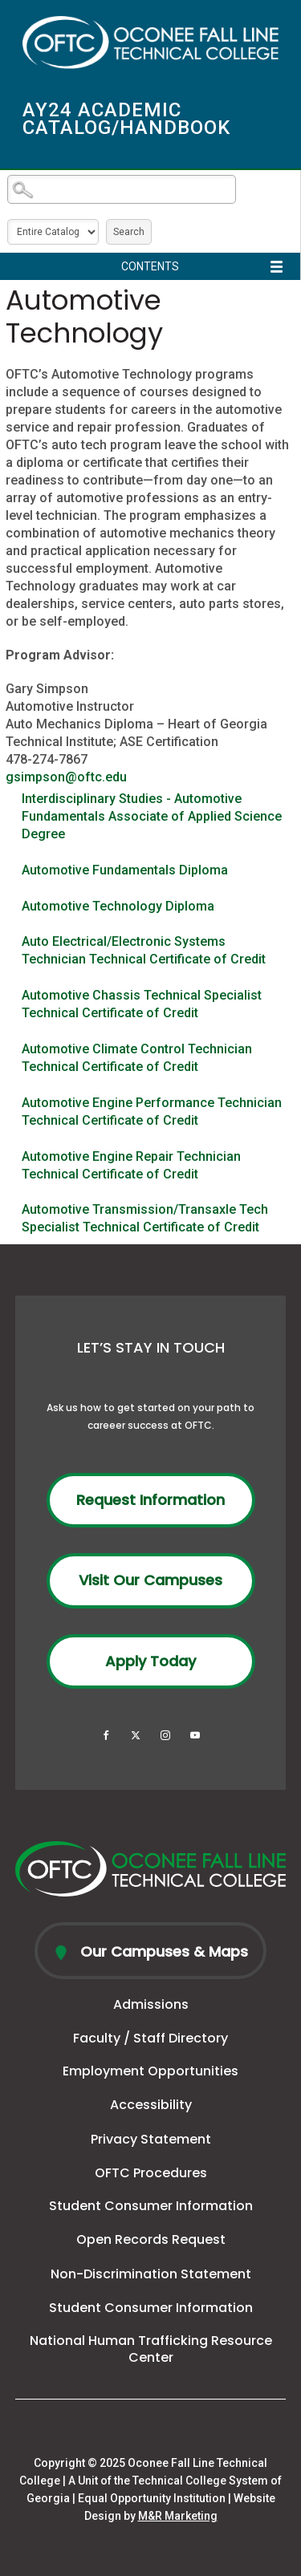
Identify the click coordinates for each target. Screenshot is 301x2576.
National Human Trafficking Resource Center (151, 2349)
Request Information (150, 1500)
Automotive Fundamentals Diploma (125, 870)
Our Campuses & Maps (162, 1951)
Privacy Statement (151, 2139)
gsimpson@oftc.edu (66, 777)
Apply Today (150, 1661)
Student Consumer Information (151, 2206)
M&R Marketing (178, 2515)
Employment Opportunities (150, 2071)
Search (128, 231)
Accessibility (151, 2104)
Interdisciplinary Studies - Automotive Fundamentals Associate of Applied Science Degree (152, 816)
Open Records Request (151, 2239)
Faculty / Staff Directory (150, 2038)
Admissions (151, 2004)
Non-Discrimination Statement (151, 2274)
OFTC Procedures (151, 2173)
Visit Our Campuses (150, 1580)
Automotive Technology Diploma (118, 906)
